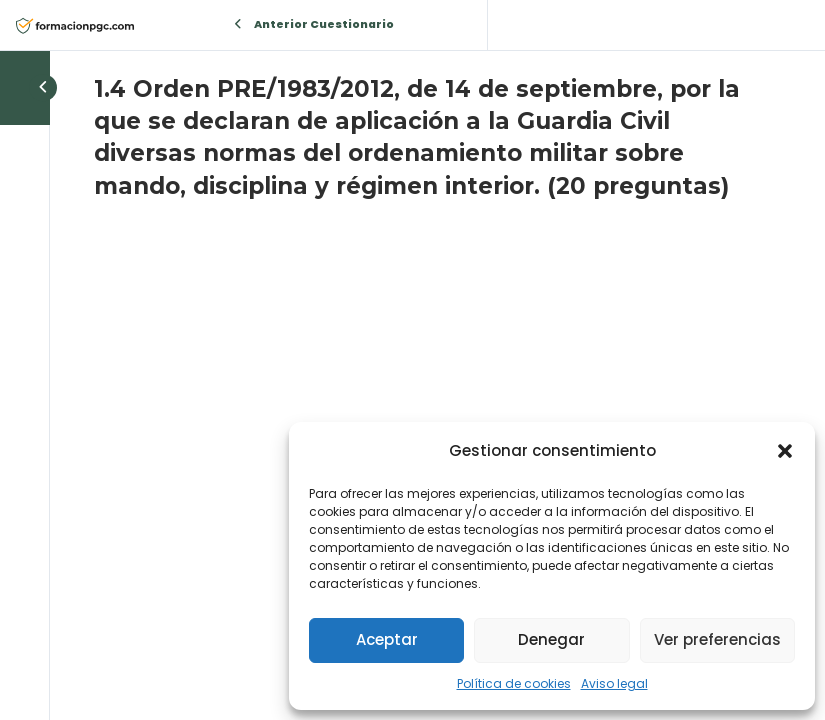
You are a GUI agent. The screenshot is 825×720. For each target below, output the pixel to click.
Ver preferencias (717, 639)
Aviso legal (614, 683)
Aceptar (387, 639)
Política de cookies (514, 683)
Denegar (551, 639)
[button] (785, 451)
